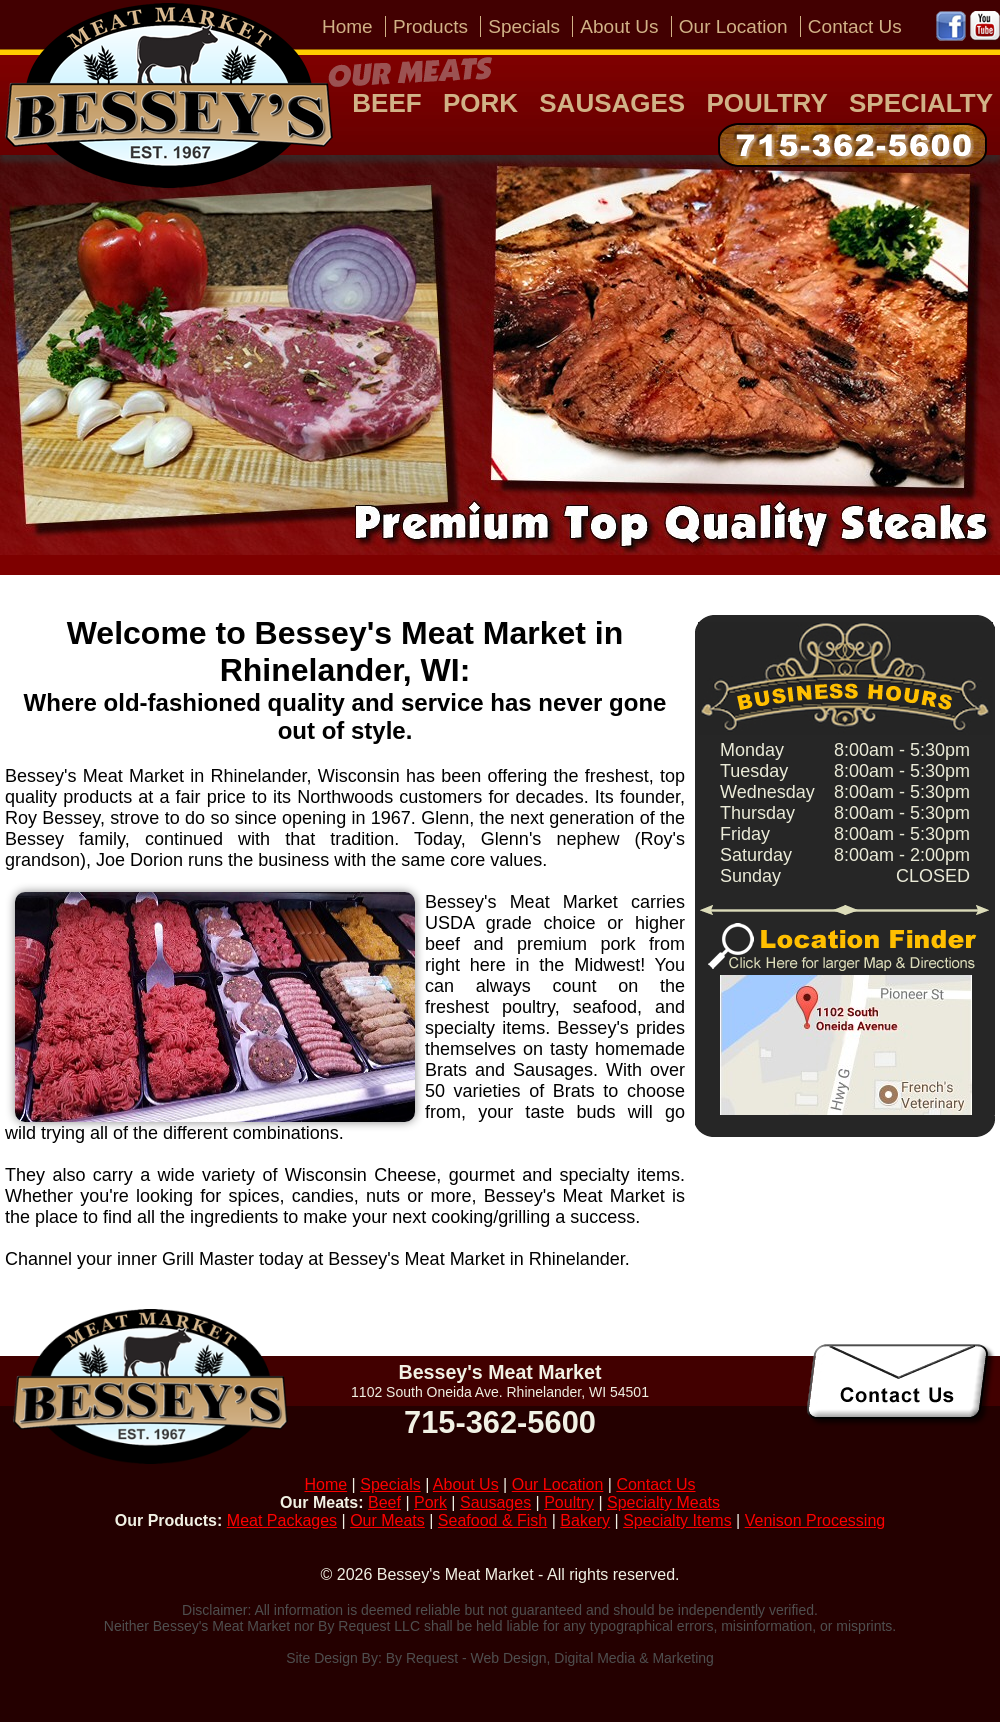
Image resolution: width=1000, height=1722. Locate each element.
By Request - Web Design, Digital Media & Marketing (550, 1658)
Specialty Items (677, 1520)
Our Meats (387, 1520)
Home (347, 26)
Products (430, 26)
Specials (524, 26)
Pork (480, 103)
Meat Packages (282, 1520)
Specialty (921, 103)
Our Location (733, 26)
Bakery (585, 1520)
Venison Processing (815, 1520)
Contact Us (855, 26)
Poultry (766, 103)
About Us (619, 26)
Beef (386, 103)
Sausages (612, 103)
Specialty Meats (663, 1502)
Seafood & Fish (492, 1520)
